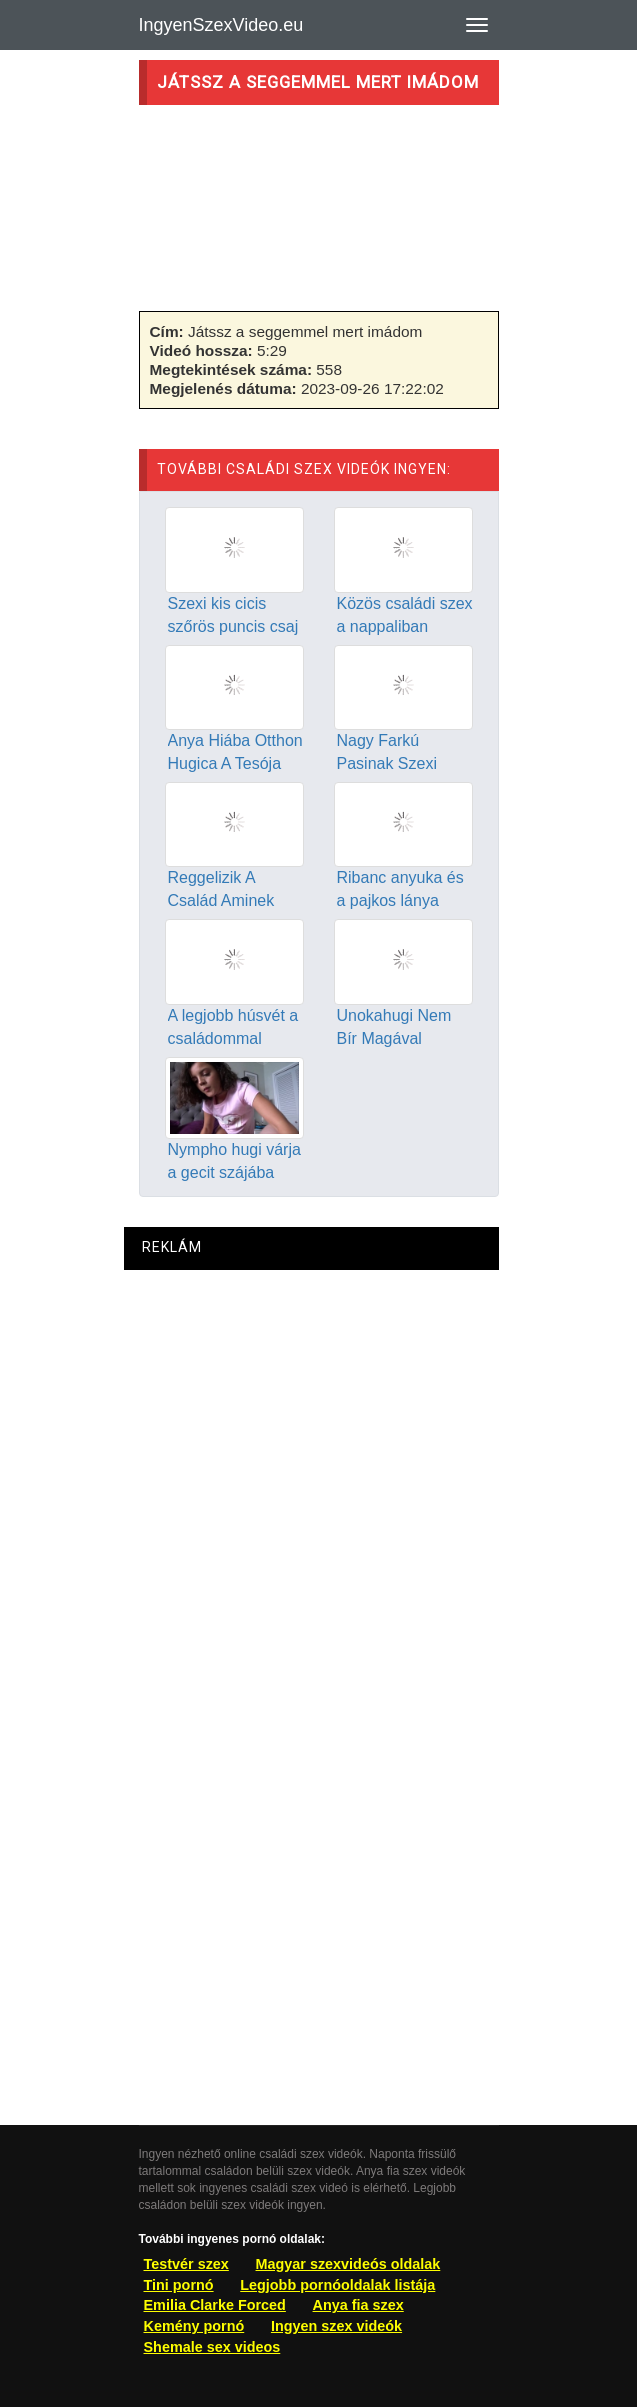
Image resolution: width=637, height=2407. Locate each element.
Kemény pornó (194, 2326)
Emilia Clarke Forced (215, 2305)
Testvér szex (186, 2264)
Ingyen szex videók (336, 2326)
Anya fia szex (358, 2305)
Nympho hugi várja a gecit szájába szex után (234, 1172)
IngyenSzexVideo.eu (221, 25)
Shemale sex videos (212, 2347)
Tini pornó (179, 2285)
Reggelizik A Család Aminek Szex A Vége (221, 900)
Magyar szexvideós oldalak (348, 2264)
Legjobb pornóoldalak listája (337, 2285)
